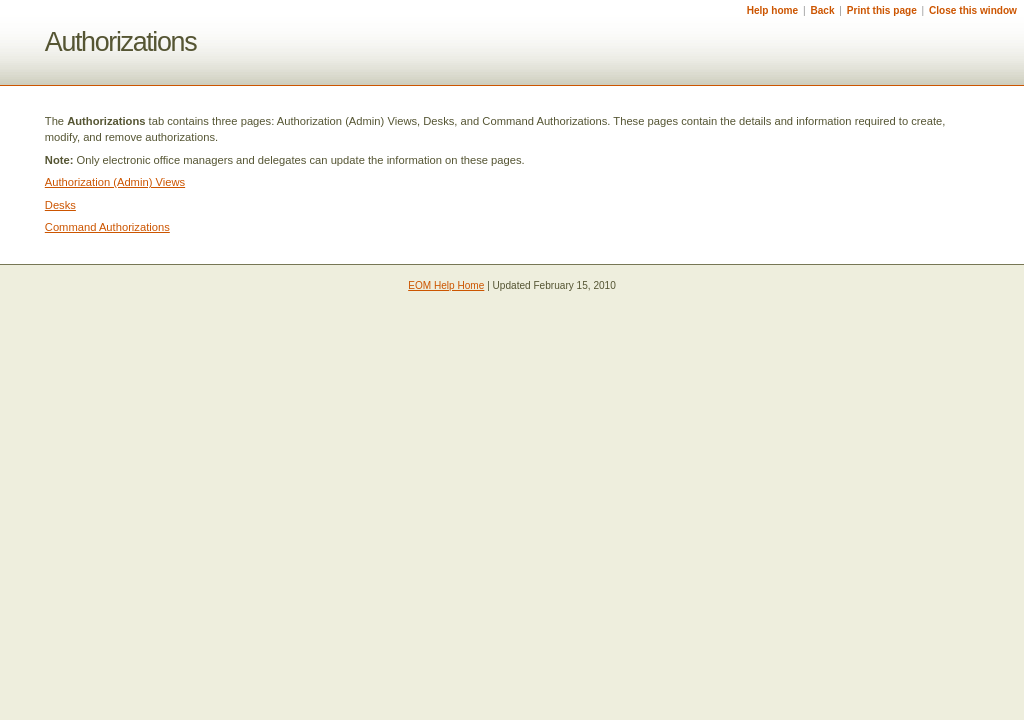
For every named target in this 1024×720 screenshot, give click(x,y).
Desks (60, 205)
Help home (773, 10)
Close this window (973, 10)
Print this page (882, 10)
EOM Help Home (446, 285)
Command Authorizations (107, 227)
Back (822, 10)
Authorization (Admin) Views (115, 182)
